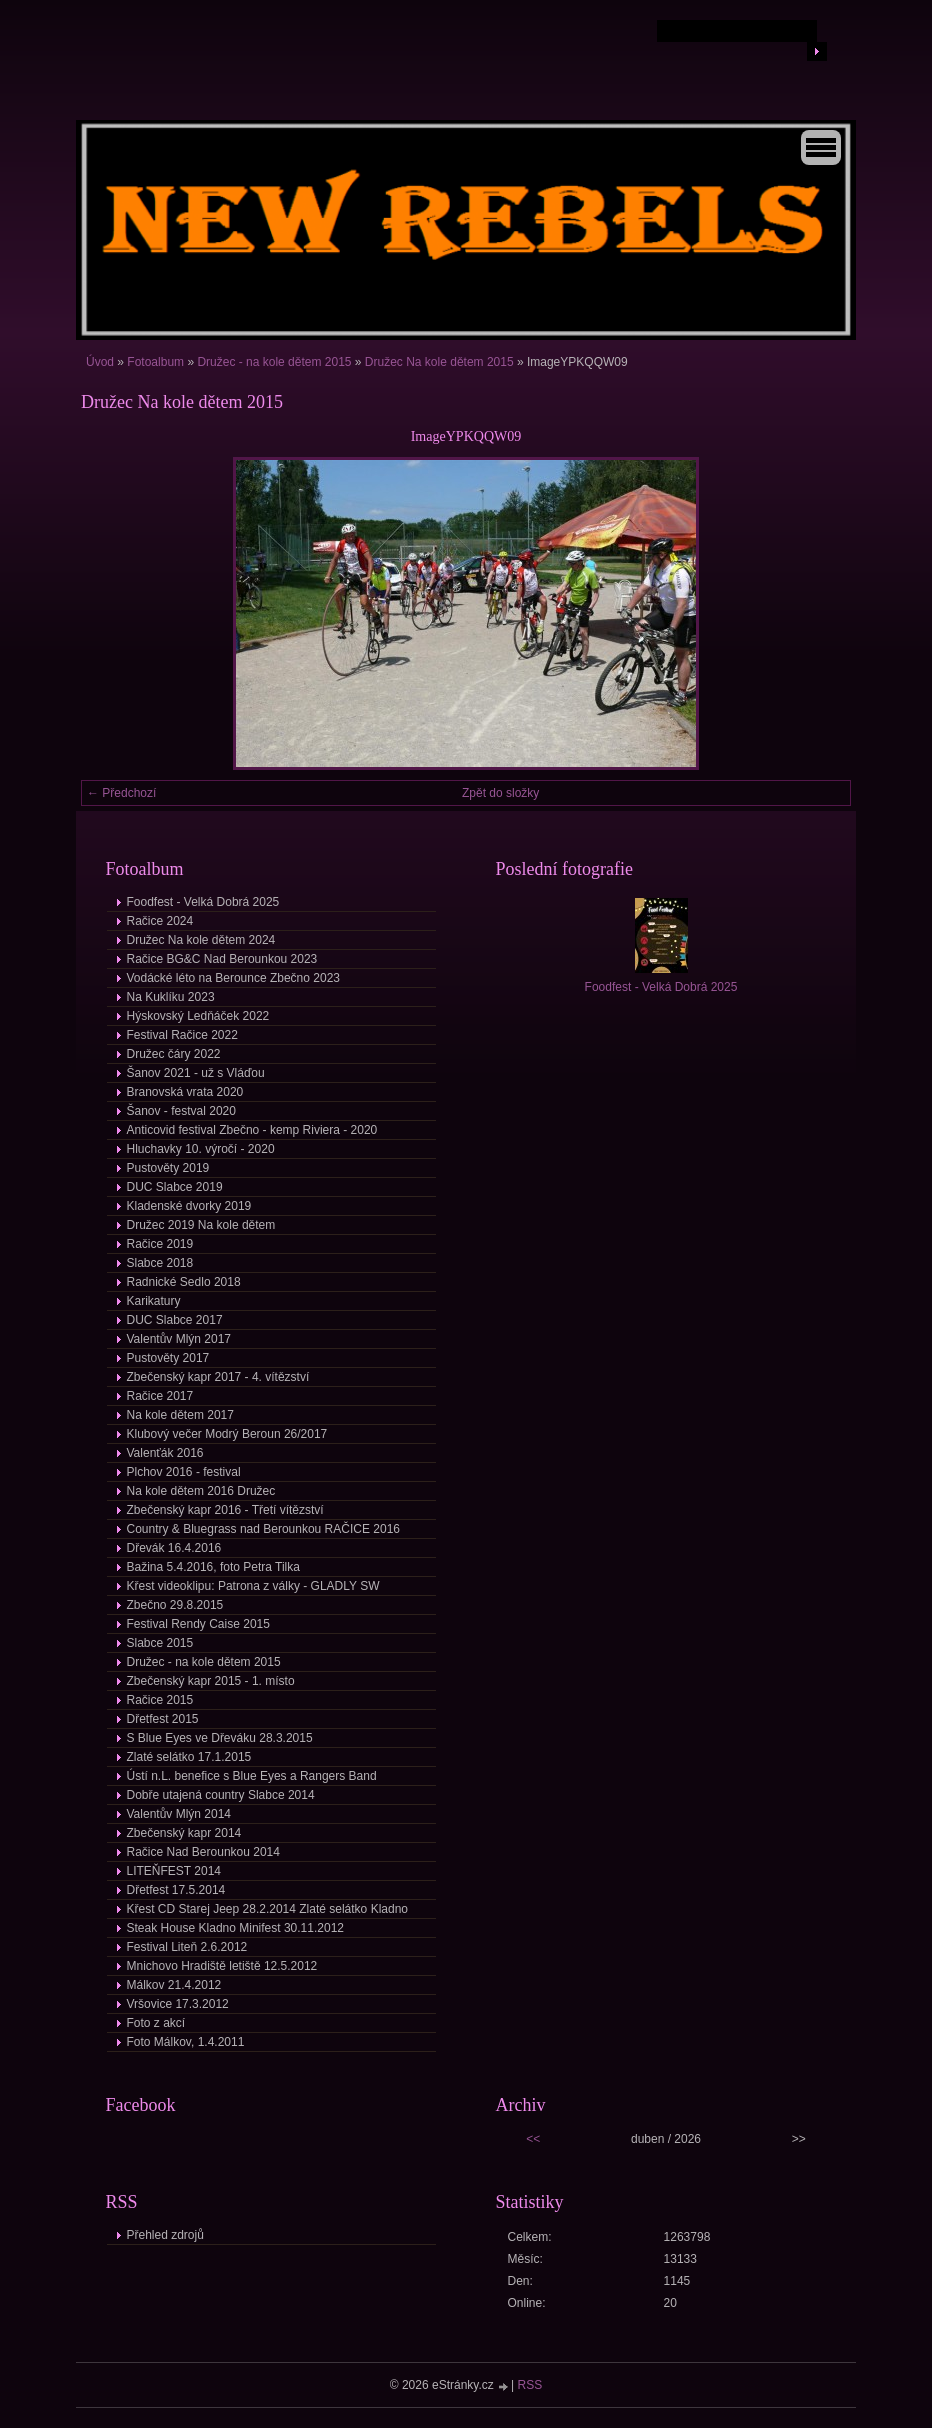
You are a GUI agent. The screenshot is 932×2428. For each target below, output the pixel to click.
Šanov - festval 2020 (181, 1111)
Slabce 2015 (160, 1643)
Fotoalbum (155, 362)
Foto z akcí (156, 2023)
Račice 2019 (160, 1244)
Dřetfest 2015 (163, 1719)
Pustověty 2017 (168, 1358)
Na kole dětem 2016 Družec (201, 1491)
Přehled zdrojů (165, 2235)
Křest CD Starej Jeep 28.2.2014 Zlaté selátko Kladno (268, 1909)
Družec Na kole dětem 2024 (201, 940)
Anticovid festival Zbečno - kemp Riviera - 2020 (252, 1130)
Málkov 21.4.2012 (174, 1985)
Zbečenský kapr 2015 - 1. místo (211, 1681)
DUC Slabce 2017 (175, 1320)
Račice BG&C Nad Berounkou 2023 (222, 959)
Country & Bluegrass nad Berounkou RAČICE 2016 (264, 1529)
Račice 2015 (160, 1700)
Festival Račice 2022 (182, 1035)
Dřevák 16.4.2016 (174, 1548)
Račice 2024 (160, 921)
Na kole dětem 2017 (180, 1415)
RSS (530, 2385)
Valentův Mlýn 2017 (179, 1339)
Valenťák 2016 (165, 1453)
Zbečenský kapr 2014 (184, 1833)
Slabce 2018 (160, 1263)
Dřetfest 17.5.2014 (176, 1890)
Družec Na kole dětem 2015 (439, 362)
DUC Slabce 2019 (175, 1187)
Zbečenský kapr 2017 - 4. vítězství (218, 1377)
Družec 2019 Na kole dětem (201, 1225)
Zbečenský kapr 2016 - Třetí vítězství (225, 1510)
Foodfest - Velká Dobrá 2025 (203, 902)
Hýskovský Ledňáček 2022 (198, 1016)
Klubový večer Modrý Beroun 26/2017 (227, 1434)
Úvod (100, 362)
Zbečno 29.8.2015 (175, 1605)
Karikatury (154, 1301)
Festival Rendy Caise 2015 (198, 1624)
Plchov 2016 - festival (184, 1472)
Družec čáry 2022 (174, 1054)
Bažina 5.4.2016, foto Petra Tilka (213, 1567)
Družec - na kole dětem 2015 (274, 362)
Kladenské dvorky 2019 (189, 1206)
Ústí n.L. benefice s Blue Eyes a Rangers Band (252, 1776)
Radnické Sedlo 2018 (184, 1282)
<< (533, 2139)
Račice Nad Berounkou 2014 (203, 1852)
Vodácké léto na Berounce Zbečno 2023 (234, 978)
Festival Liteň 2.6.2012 (187, 1947)
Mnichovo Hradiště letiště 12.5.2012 (222, 1966)
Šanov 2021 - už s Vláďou (196, 1073)
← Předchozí (121, 793)
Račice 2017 (160, 1396)
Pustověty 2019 (168, 1168)
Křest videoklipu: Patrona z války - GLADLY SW (253, 1586)
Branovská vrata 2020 (185, 1092)
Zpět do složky (500, 793)
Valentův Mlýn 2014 (179, 1814)
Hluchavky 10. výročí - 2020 (201, 1149)
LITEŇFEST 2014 (174, 1871)
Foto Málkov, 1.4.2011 (186, 2042)
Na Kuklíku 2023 (171, 997)
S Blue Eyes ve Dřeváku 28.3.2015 (220, 1738)
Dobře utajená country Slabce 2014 (221, 1795)
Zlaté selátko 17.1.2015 (189, 1757)
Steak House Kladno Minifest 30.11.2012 (235, 1928)
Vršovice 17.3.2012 (178, 2004)
